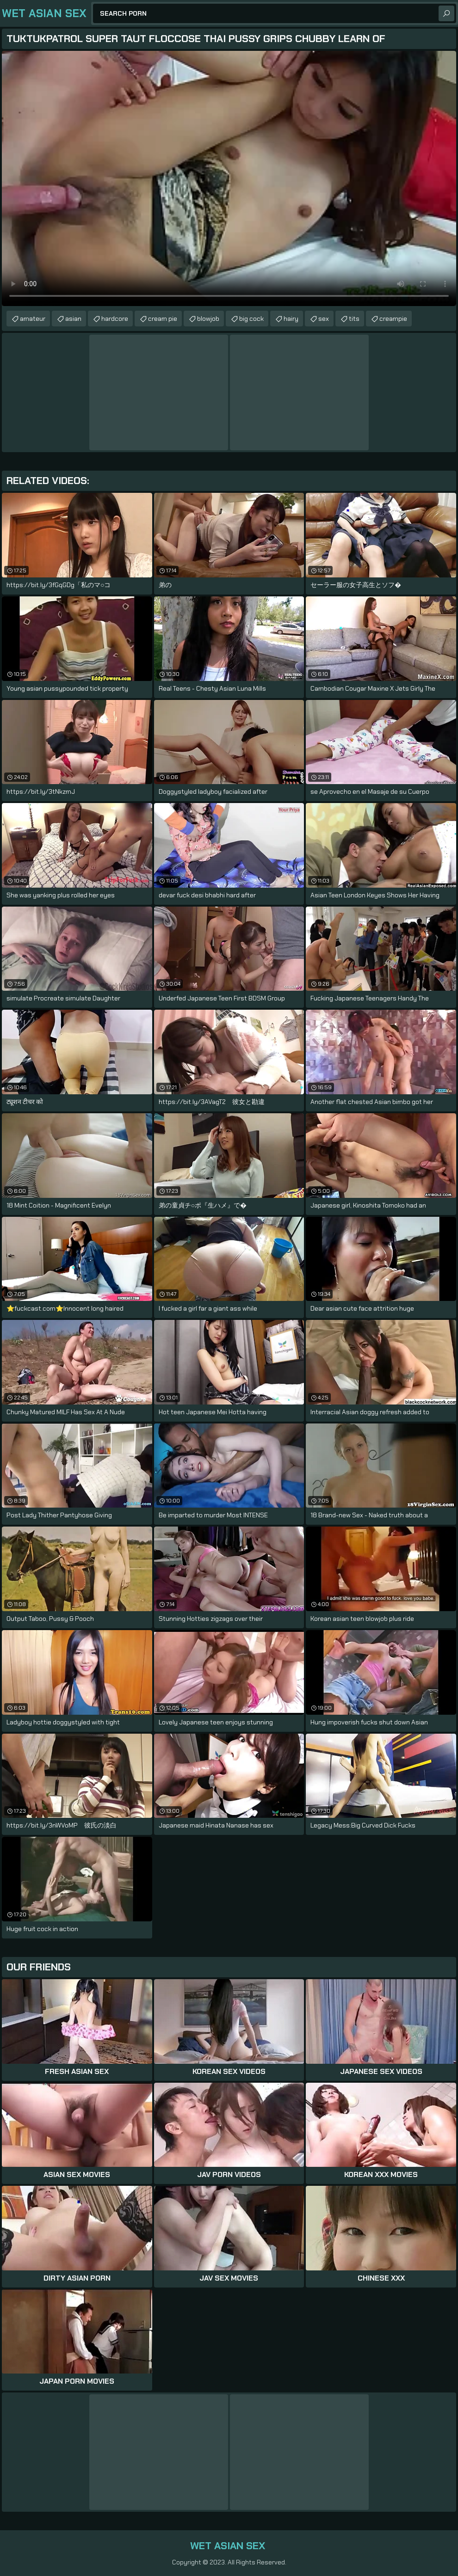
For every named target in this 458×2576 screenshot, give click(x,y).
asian (73, 318)
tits (354, 318)
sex (323, 318)
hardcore (114, 318)
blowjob (208, 318)
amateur (32, 318)
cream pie (162, 318)
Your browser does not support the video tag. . (229, 178)
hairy (291, 318)
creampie (393, 318)
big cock (251, 318)
